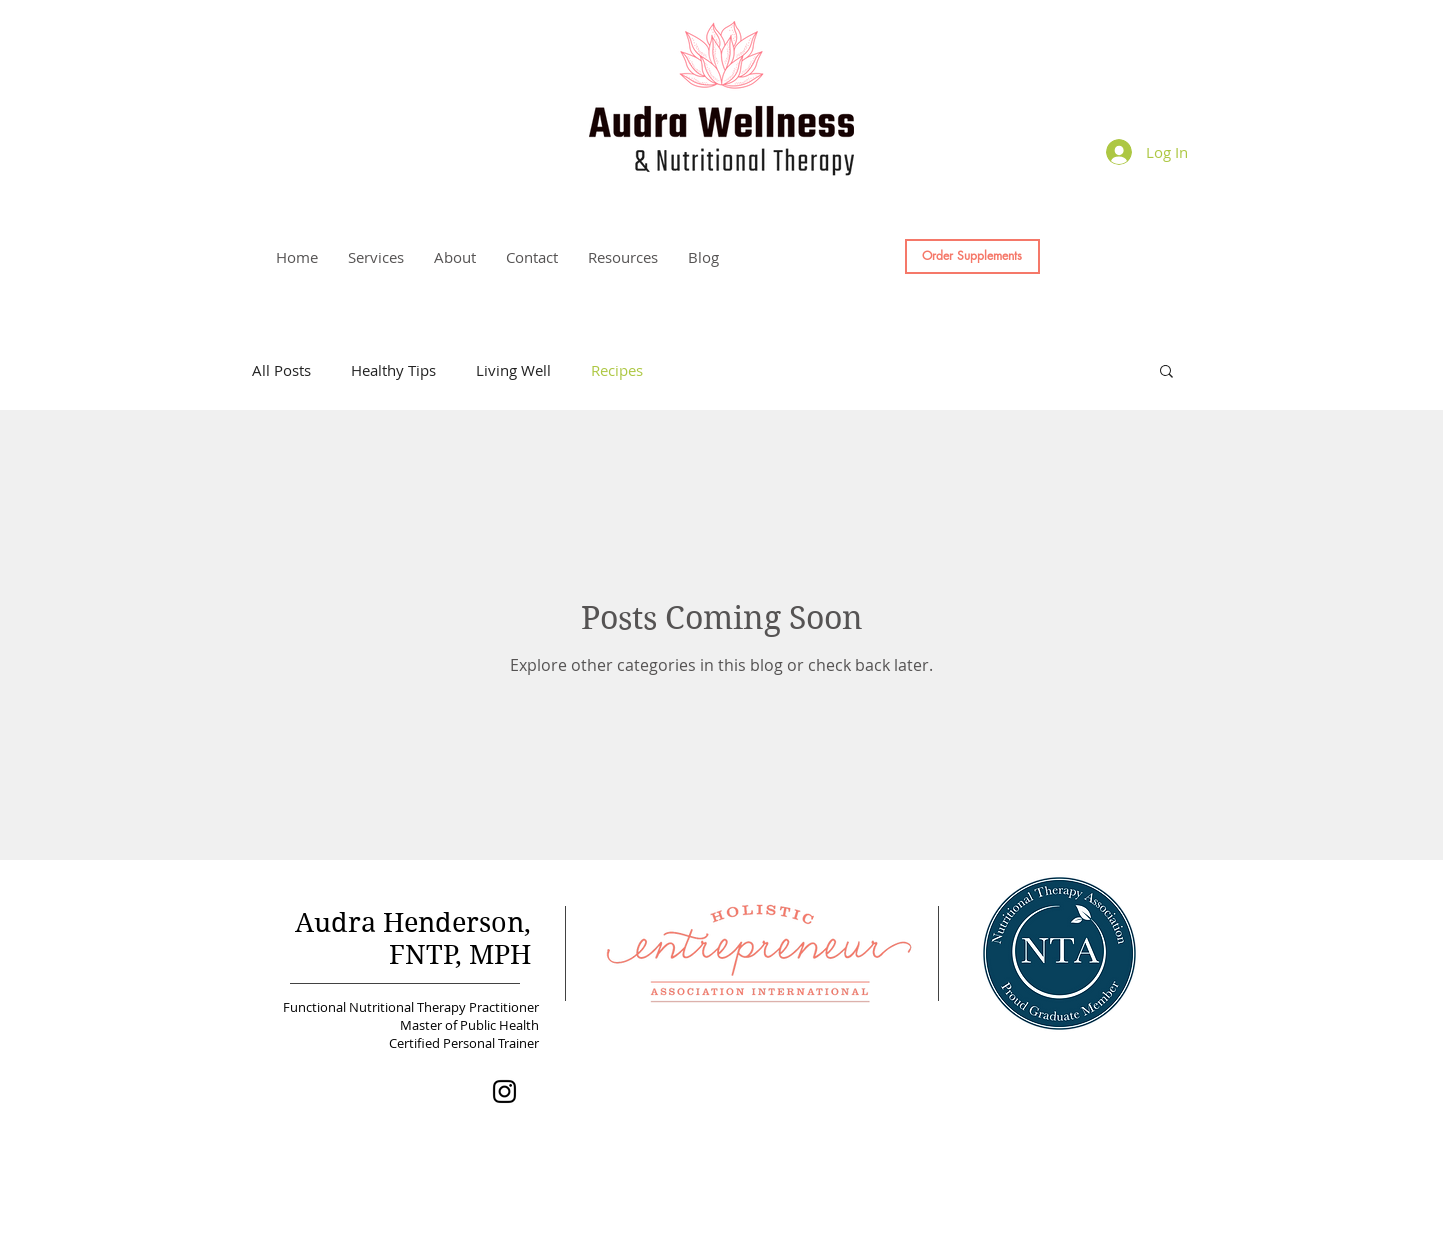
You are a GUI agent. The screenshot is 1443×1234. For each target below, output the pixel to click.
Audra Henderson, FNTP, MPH (413, 938)
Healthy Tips (393, 370)
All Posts (281, 370)
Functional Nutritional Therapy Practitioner (408, 1007)
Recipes (617, 370)
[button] (376, 257)
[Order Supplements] (972, 256)
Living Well (513, 370)
